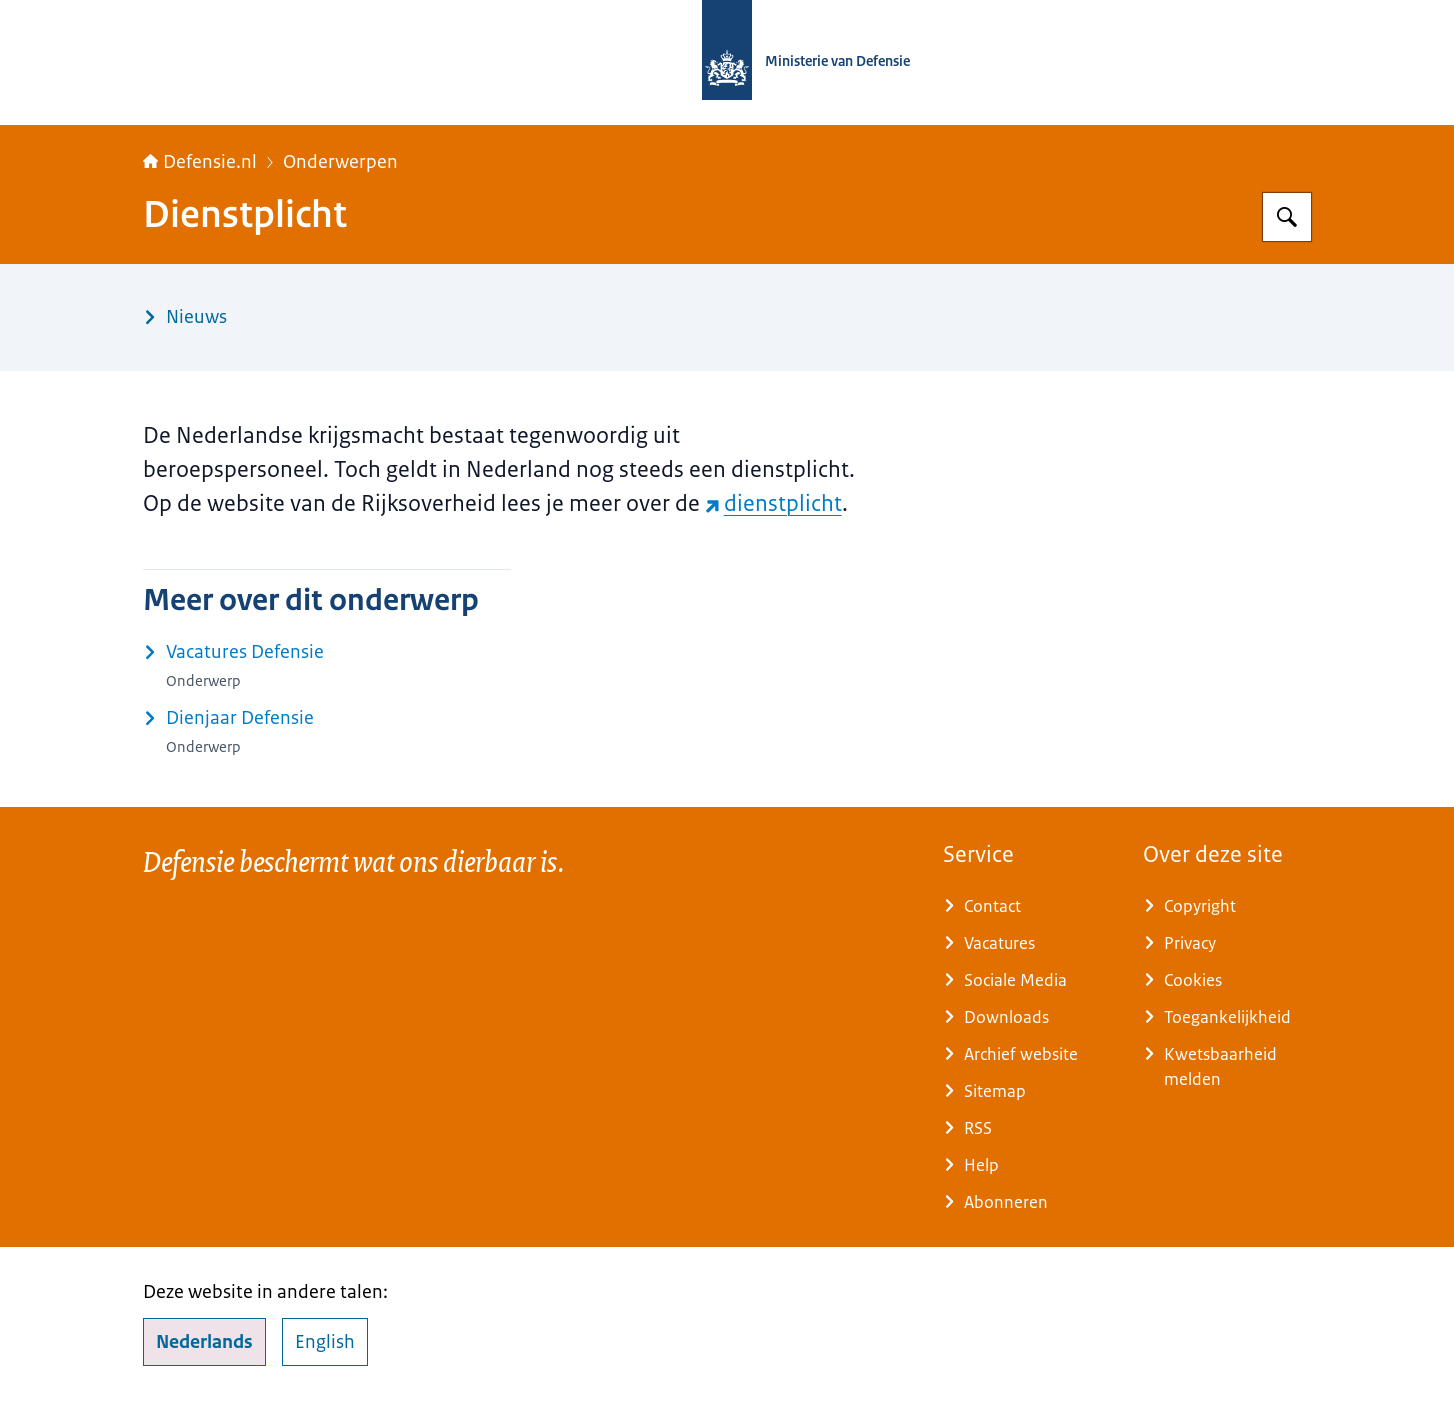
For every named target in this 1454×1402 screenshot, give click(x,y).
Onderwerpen (340, 162)
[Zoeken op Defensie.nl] (1287, 217)
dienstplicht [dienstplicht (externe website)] (773, 503)
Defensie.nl (200, 162)
